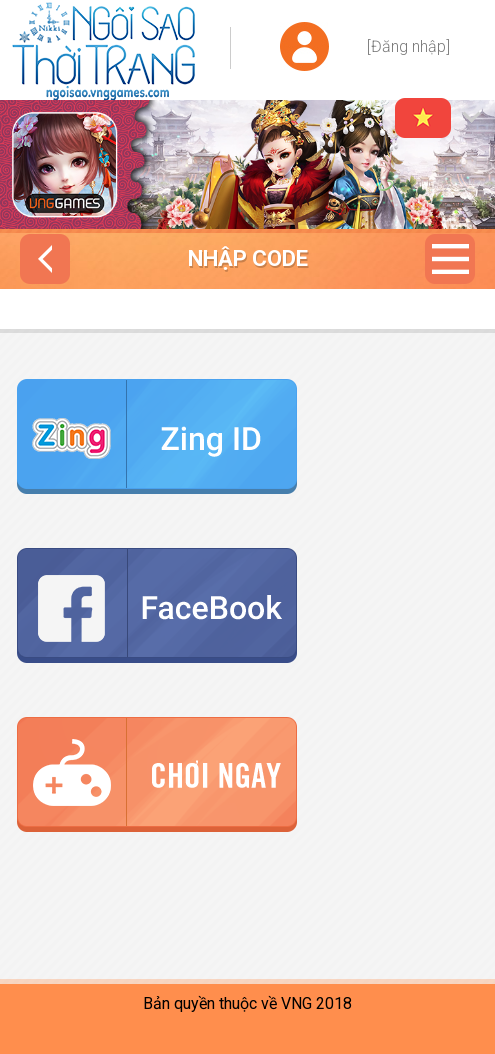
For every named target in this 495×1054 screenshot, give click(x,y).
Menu (450, 259)
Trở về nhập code (45, 259)
